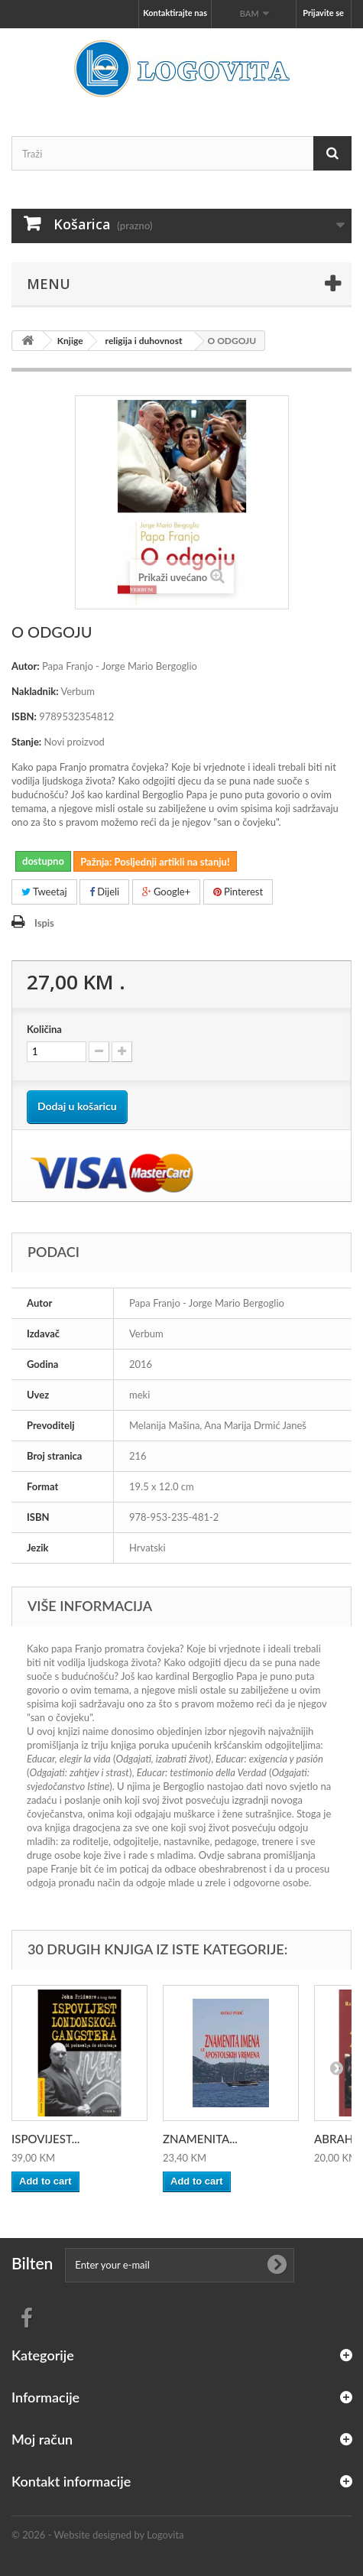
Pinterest (238, 891)
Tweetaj (44, 891)
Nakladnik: (35, 691)
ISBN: (24, 716)
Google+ (166, 891)
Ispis (44, 923)
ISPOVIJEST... (45, 2139)
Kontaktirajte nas (175, 13)
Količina (44, 1029)
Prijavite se (323, 13)
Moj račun (42, 2439)
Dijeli (104, 891)
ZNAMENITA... (200, 2139)
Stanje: (26, 742)
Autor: (25, 666)
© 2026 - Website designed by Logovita (97, 2535)
